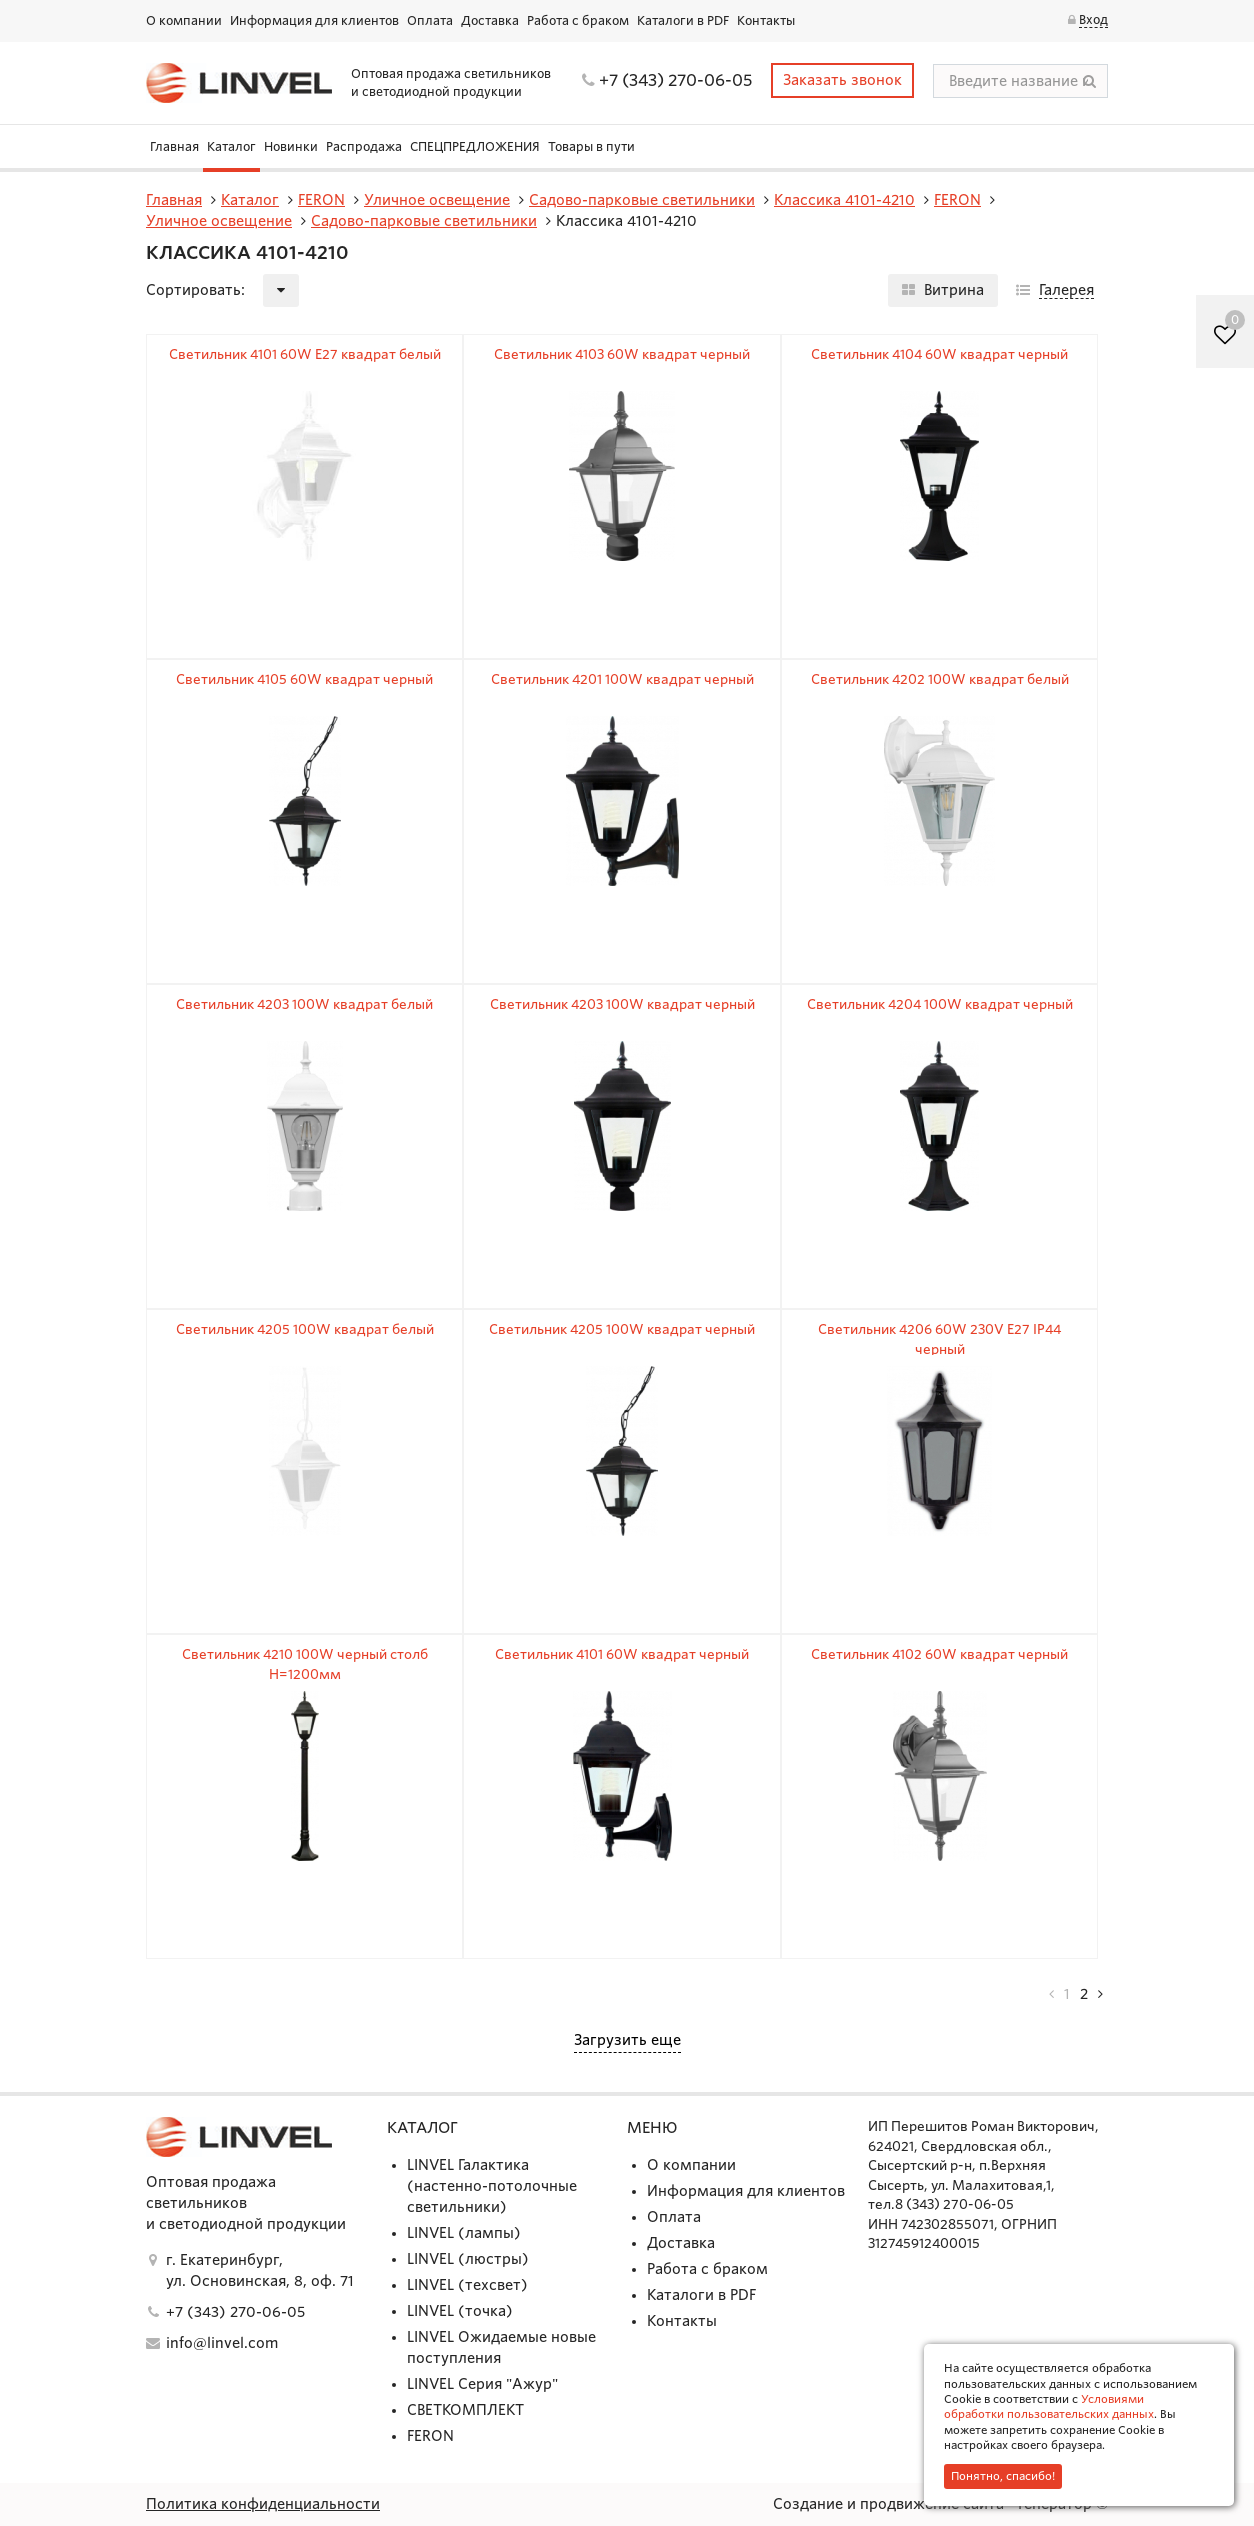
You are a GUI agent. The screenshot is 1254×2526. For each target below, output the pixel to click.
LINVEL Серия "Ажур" (482, 2384)
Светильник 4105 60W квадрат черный (304, 679)
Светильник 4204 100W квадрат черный (940, 1004)
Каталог (231, 146)
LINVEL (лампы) (464, 2233)
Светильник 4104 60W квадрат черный (939, 354)
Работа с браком (578, 20)
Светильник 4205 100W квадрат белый (305, 1329)
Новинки (291, 146)
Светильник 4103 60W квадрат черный (622, 354)
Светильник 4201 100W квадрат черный (622, 679)
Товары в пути (591, 146)
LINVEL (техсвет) (467, 2285)
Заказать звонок (842, 80)
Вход (1093, 19)
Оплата (430, 20)
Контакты (766, 20)
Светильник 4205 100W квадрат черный (622, 1329)
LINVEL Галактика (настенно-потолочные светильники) (492, 2186)
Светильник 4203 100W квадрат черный (622, 1004)
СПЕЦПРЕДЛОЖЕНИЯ (475, 146)
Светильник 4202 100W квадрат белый (940, 679)
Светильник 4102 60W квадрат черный (939, 1654)
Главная (174, 146)
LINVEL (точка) (460, 2311)
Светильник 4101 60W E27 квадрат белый (305, 354)
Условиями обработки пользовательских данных (1049, 2406)
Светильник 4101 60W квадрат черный (622, 1654)
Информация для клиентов (314, 20)
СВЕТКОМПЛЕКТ (465, 2410)
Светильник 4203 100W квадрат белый (304, 1004)
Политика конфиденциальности (263, 2504)
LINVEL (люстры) (468, 2259)
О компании (184, 20)
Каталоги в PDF (683, 20)
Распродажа (364, 146)
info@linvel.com (222, 2343)
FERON (430, 2436)
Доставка (490, 20)
